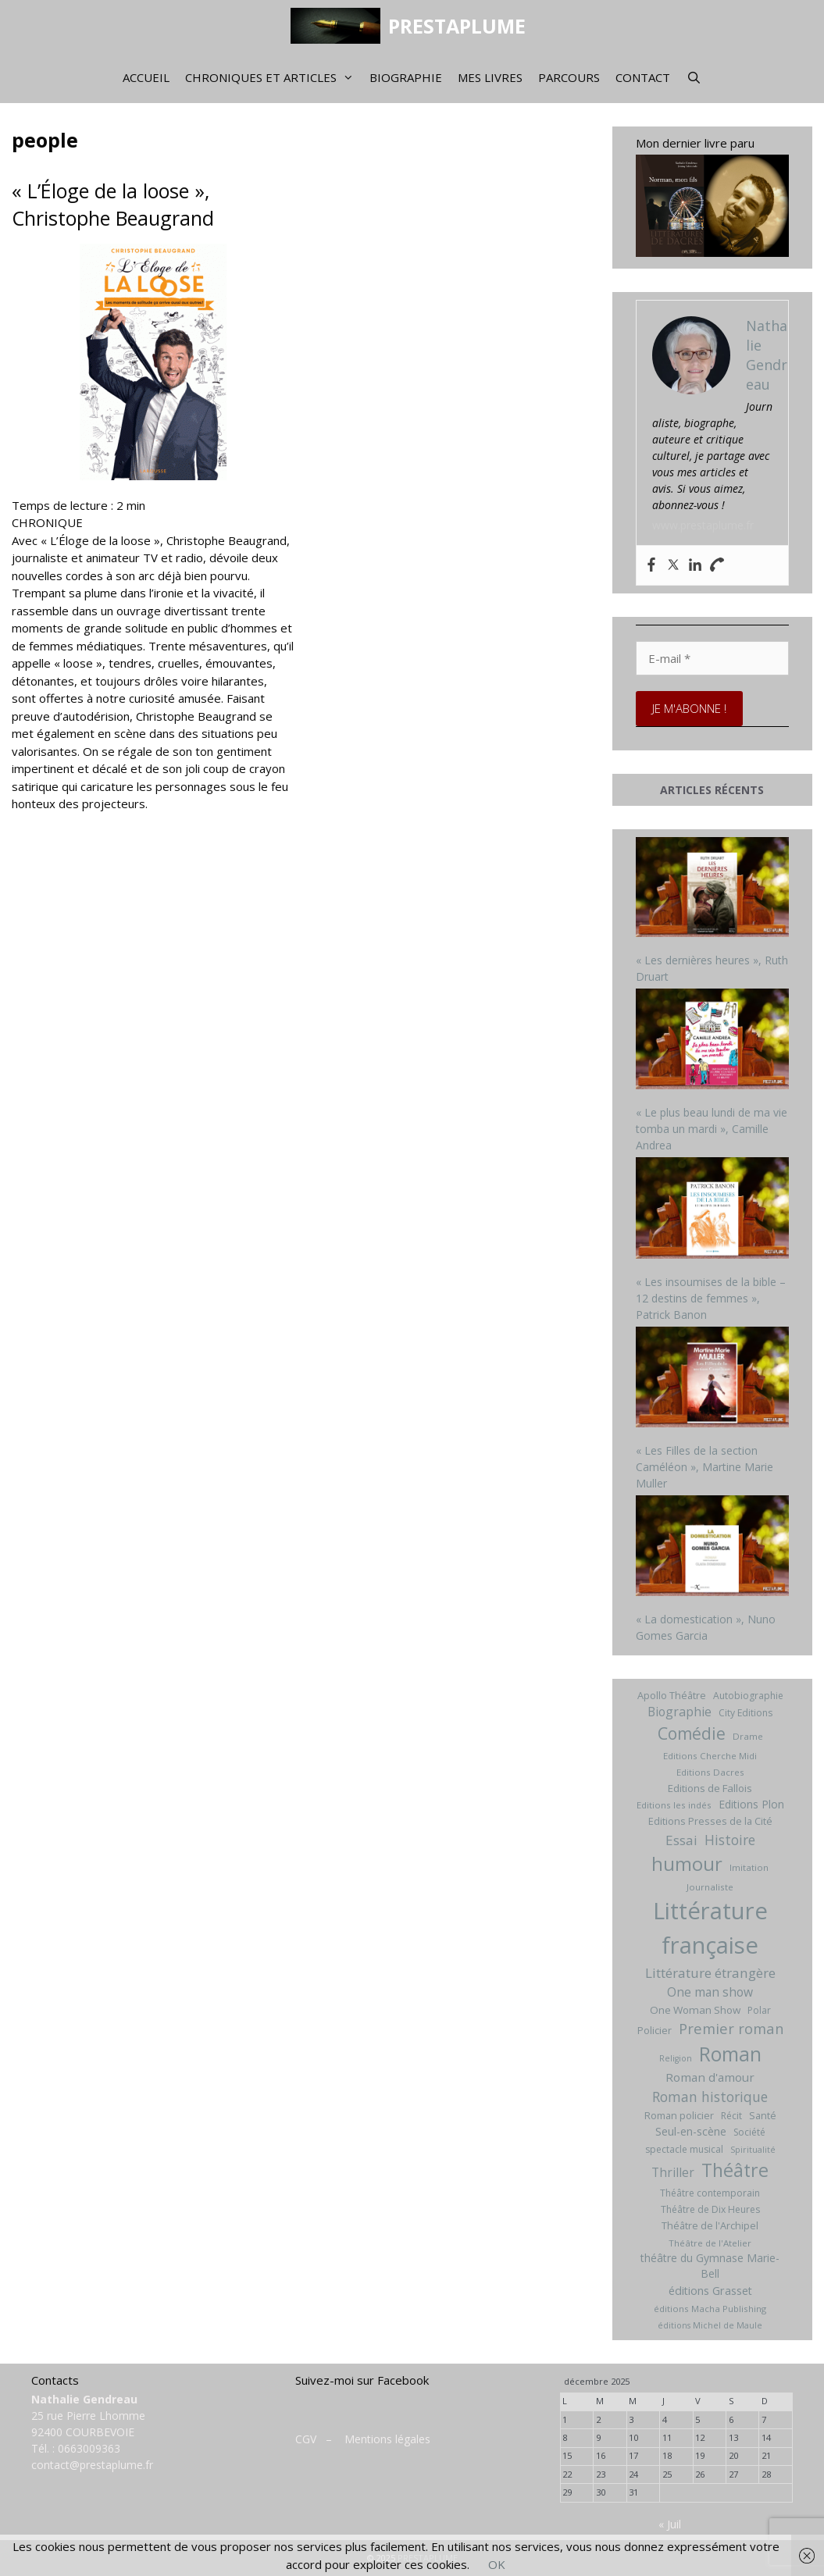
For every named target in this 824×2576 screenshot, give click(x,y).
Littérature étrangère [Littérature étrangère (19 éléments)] (710, 1973)
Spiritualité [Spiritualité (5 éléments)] (753, 2149)
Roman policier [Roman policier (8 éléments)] (679, 2115)
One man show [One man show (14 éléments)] (710, 1992)
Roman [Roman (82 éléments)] (730, 2054)
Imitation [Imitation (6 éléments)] (749, 1867)
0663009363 (89, 2448)
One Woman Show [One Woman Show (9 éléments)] (695, 2010)
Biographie (405, 77)
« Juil (669, 2524)
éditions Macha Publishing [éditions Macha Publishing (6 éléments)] (710, 2308)
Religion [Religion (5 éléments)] (675, 2058)
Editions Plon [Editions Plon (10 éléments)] (751, 1804)
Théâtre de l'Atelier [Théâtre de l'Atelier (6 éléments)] (710, 2243)
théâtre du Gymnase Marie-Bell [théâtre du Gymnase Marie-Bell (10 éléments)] (709, 2266)
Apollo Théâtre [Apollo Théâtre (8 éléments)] (671, 1695)
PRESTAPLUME (457, 25)
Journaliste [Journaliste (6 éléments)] (710, 1887)
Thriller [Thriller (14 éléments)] (672, 2172)
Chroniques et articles (273, 77)
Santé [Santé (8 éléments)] (762, 2115)
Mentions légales (387, 2439)
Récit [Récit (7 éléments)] (731, 2115)
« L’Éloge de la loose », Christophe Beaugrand (113, 204)
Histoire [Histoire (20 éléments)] (730, 1839)
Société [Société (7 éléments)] (749, 2132)
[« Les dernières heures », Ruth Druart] (712, 889)
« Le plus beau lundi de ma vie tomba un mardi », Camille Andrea (711, 1129)
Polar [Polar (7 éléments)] (759, 2010)
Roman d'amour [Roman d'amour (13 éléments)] (709, 2077)
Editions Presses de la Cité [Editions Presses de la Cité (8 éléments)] (710, 1821)
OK (496, 2564)
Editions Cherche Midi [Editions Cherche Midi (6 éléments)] (710, 1756)
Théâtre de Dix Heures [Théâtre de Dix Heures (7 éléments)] (710, 2209)
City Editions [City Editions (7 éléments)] (745, 1712)
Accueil (146, 77)
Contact (642, 77)
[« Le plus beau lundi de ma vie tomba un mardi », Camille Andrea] (712, 1041)
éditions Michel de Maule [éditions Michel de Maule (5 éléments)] (710, 2325)
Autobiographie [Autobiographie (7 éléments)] (748, 1695)
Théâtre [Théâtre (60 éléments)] (735, 2169)
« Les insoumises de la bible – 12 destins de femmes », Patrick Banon (711, 1298)
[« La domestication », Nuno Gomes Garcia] (712, 1547)
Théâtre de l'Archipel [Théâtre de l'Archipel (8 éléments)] (710, 2225)
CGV (305, 2439)
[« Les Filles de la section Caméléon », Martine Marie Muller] (712, 1379)
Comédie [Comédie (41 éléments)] (692, 1733)
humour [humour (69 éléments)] (686, 1863)
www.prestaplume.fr (703, 525)
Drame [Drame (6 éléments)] (748, 1736)
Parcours (569, 77)
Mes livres (490, 77)
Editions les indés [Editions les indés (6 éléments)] (674, 1805)
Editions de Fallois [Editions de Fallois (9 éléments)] (710, 1788)
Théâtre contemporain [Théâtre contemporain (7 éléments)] (710, 2193)
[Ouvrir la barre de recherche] (693, 77)
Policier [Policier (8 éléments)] (654, 2030)
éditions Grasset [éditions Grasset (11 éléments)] (710, 2290)
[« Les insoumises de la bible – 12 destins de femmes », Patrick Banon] (712, 1210)
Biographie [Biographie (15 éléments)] (679, 1711)
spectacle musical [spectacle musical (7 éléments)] (684, 2149)
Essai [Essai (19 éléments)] (681, 1840)
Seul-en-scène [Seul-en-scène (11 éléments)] (690, 2131)
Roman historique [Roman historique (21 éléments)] (710, 2096)
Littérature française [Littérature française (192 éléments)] (710, 1928)
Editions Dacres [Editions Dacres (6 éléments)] (710, 1772)
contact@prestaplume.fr (92, 2464)
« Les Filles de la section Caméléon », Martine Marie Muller (704, 1467)
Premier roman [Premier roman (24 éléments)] (731, 2028)
